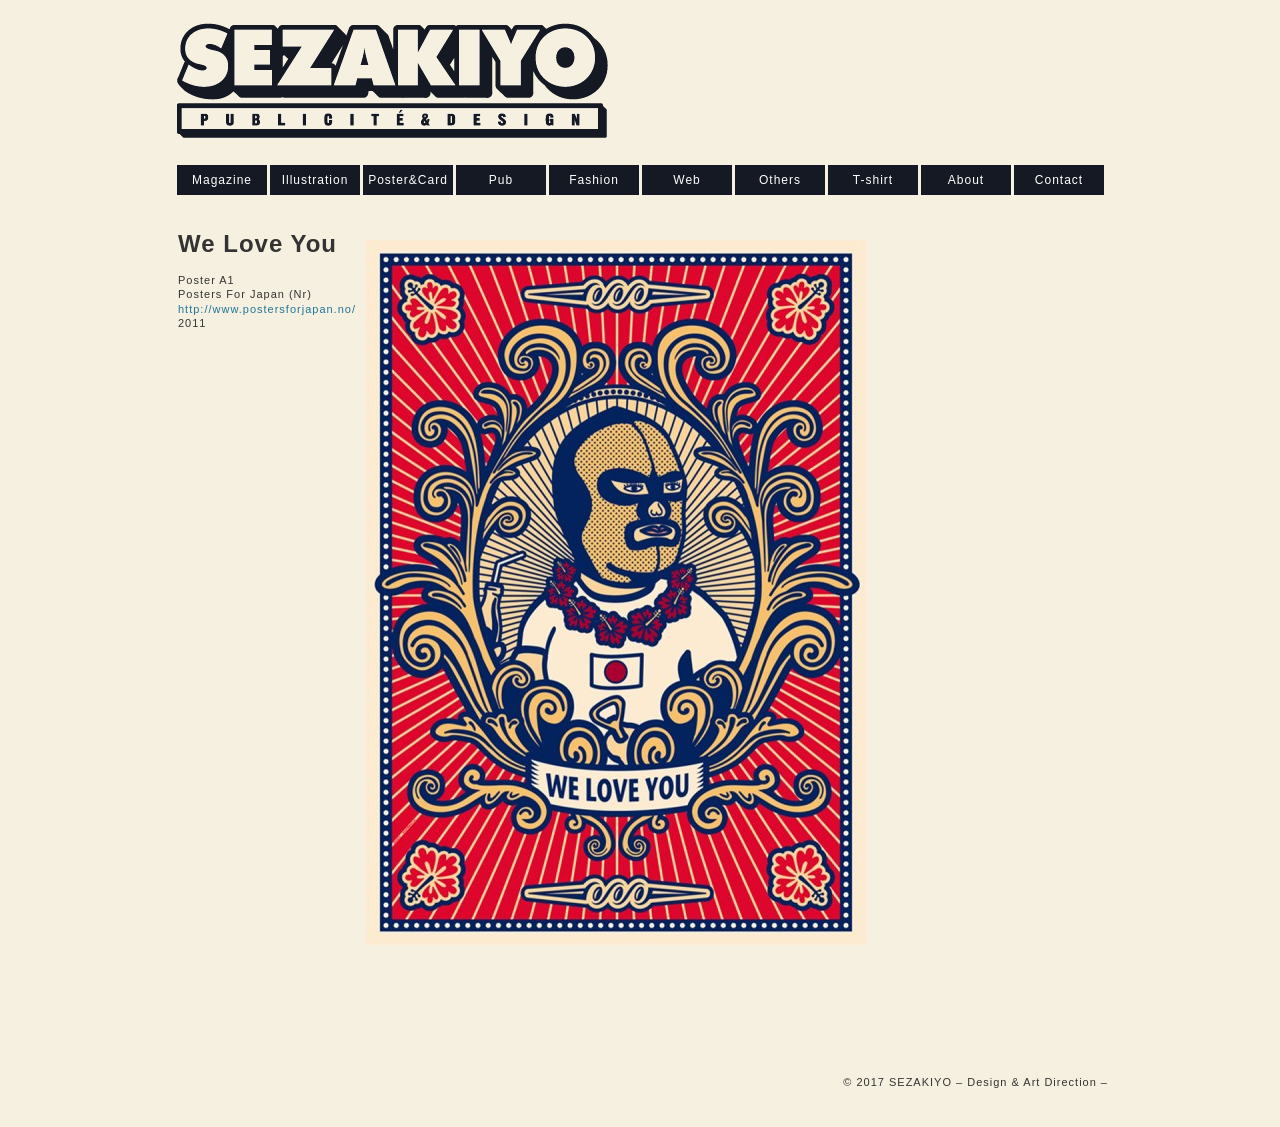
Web (686, 180)
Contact (1059, 180)
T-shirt (873, 180)
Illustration (315, 180)
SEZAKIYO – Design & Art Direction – (998, 1082)
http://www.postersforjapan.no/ (267, 309)
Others (780, 180)
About (966, 180)
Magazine (222, 180)
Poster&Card (408, 180)
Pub (501, 180)
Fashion (594, 180)
